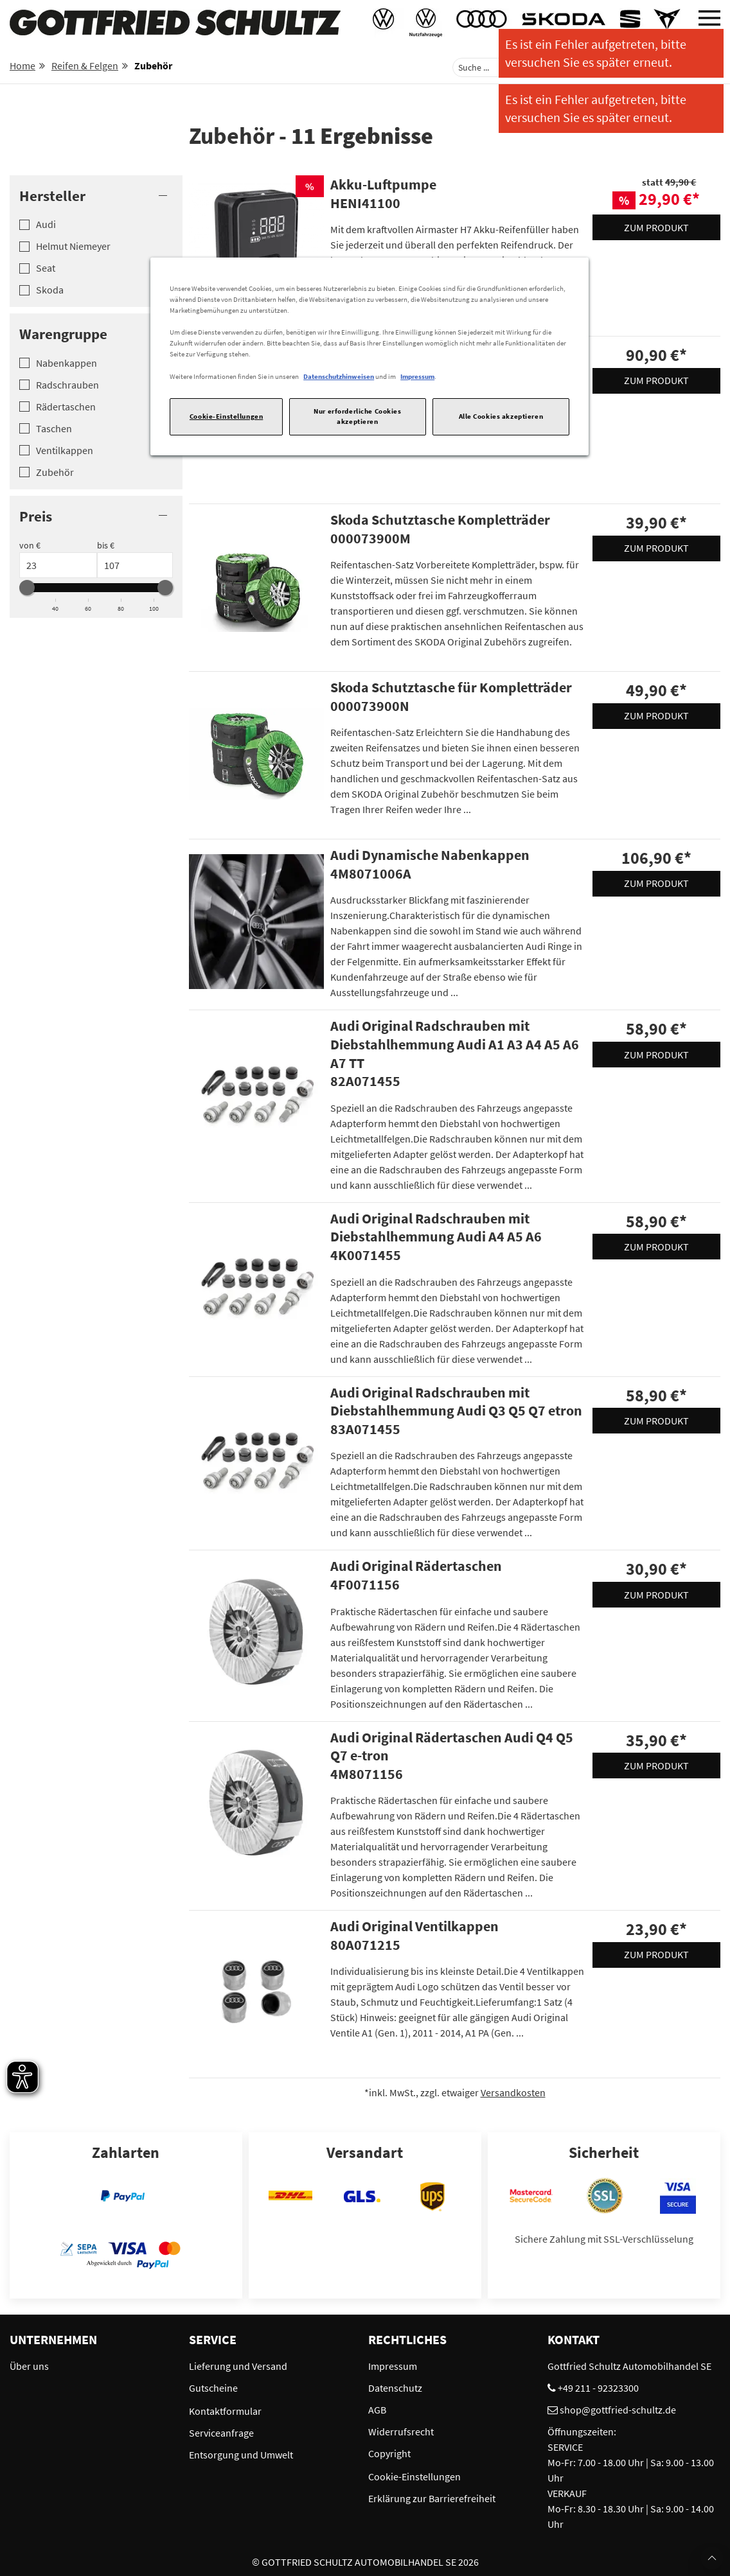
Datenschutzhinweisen (338, 376)
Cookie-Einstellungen (226, 416)
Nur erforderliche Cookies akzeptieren (357, 416)
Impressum (417, 376)
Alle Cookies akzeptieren (501, 416)
